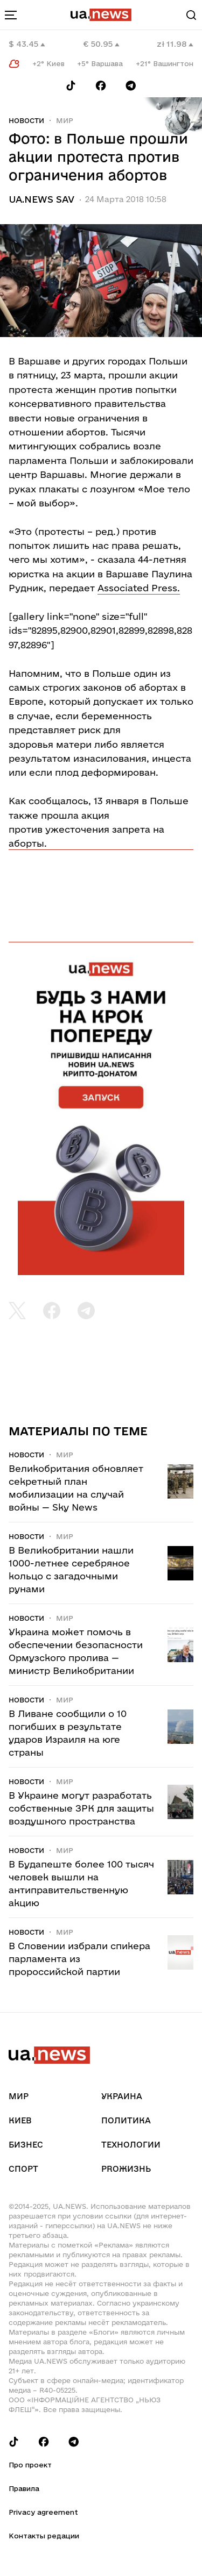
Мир (64, 120)
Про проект (30, 2464)
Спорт (23, 2168)
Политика (126, 2120)
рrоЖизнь (126, 2168)
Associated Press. (138, 588)
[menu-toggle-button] (10, 15)
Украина (121, 2096)
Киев (20, 2120)
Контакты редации (44, 2535)
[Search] (191, 15)
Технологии (131, 2144)
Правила (24, 2488)
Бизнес (26, 2144)
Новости (26, 120)
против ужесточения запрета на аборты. (86, 836)
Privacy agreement (43, 2512)
